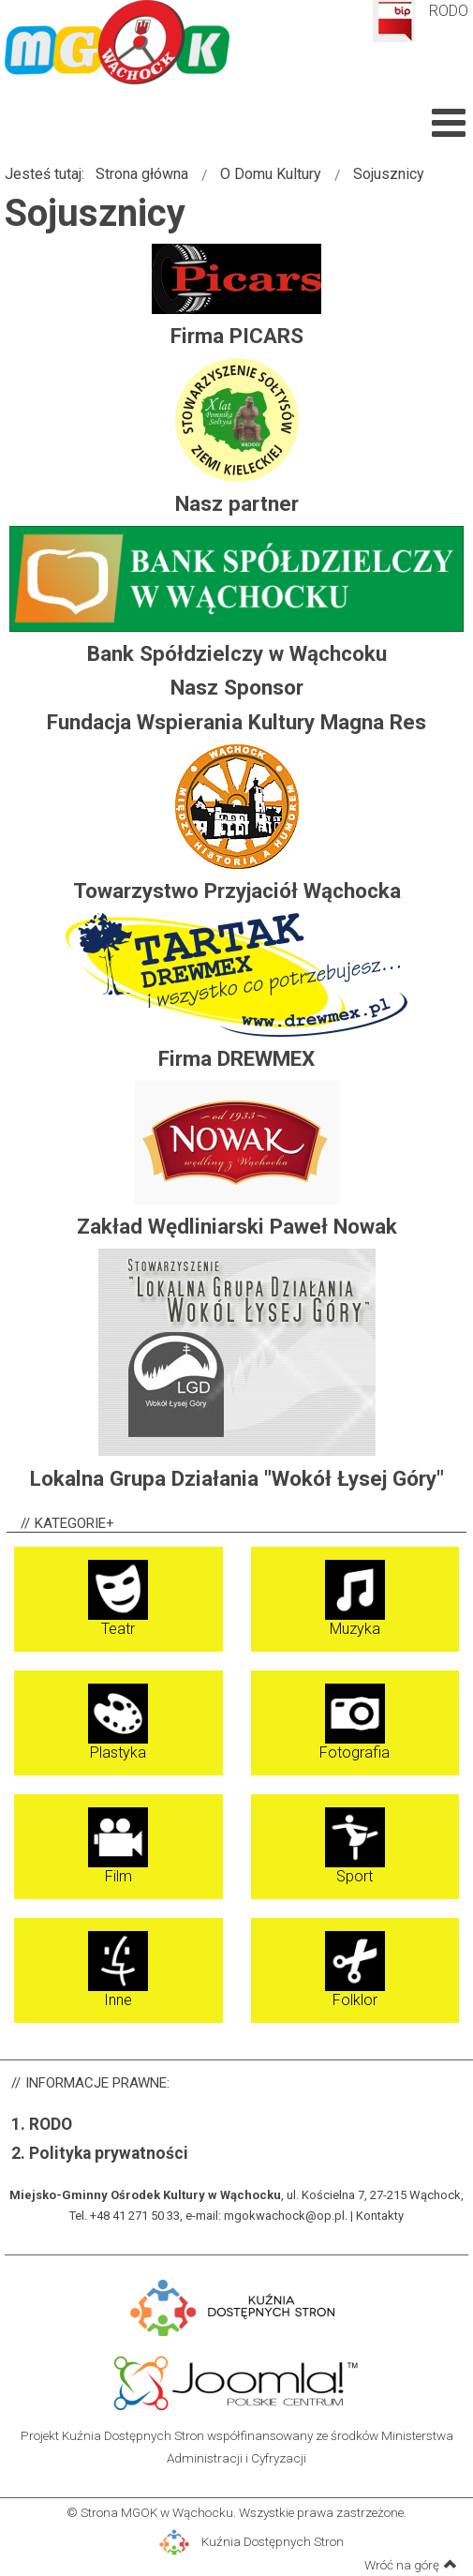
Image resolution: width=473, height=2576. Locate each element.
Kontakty (380, 2216)
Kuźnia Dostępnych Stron (251, 2541)
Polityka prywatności (108, 2153)
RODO (448, 11)
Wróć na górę (410, 2563)
